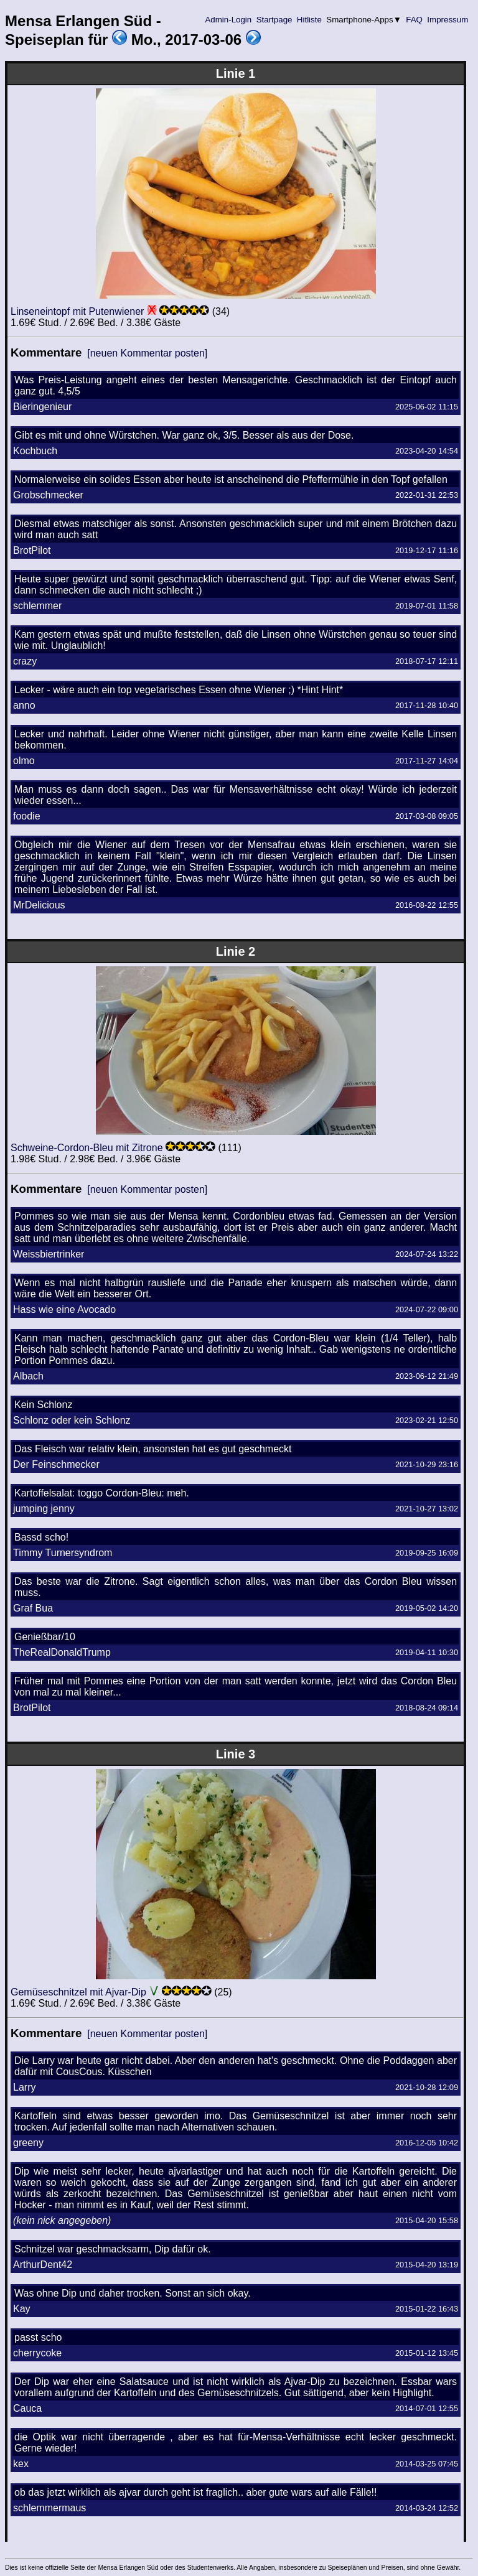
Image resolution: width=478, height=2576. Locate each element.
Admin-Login (228, 19)
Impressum (448, 19)
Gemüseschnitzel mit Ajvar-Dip (78, 1992)
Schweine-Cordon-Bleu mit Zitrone (87, 1147)
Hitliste (309, 19)
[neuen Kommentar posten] (147, 353)
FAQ (414, 19)
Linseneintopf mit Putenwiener (77, 311)
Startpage (274, 19)
